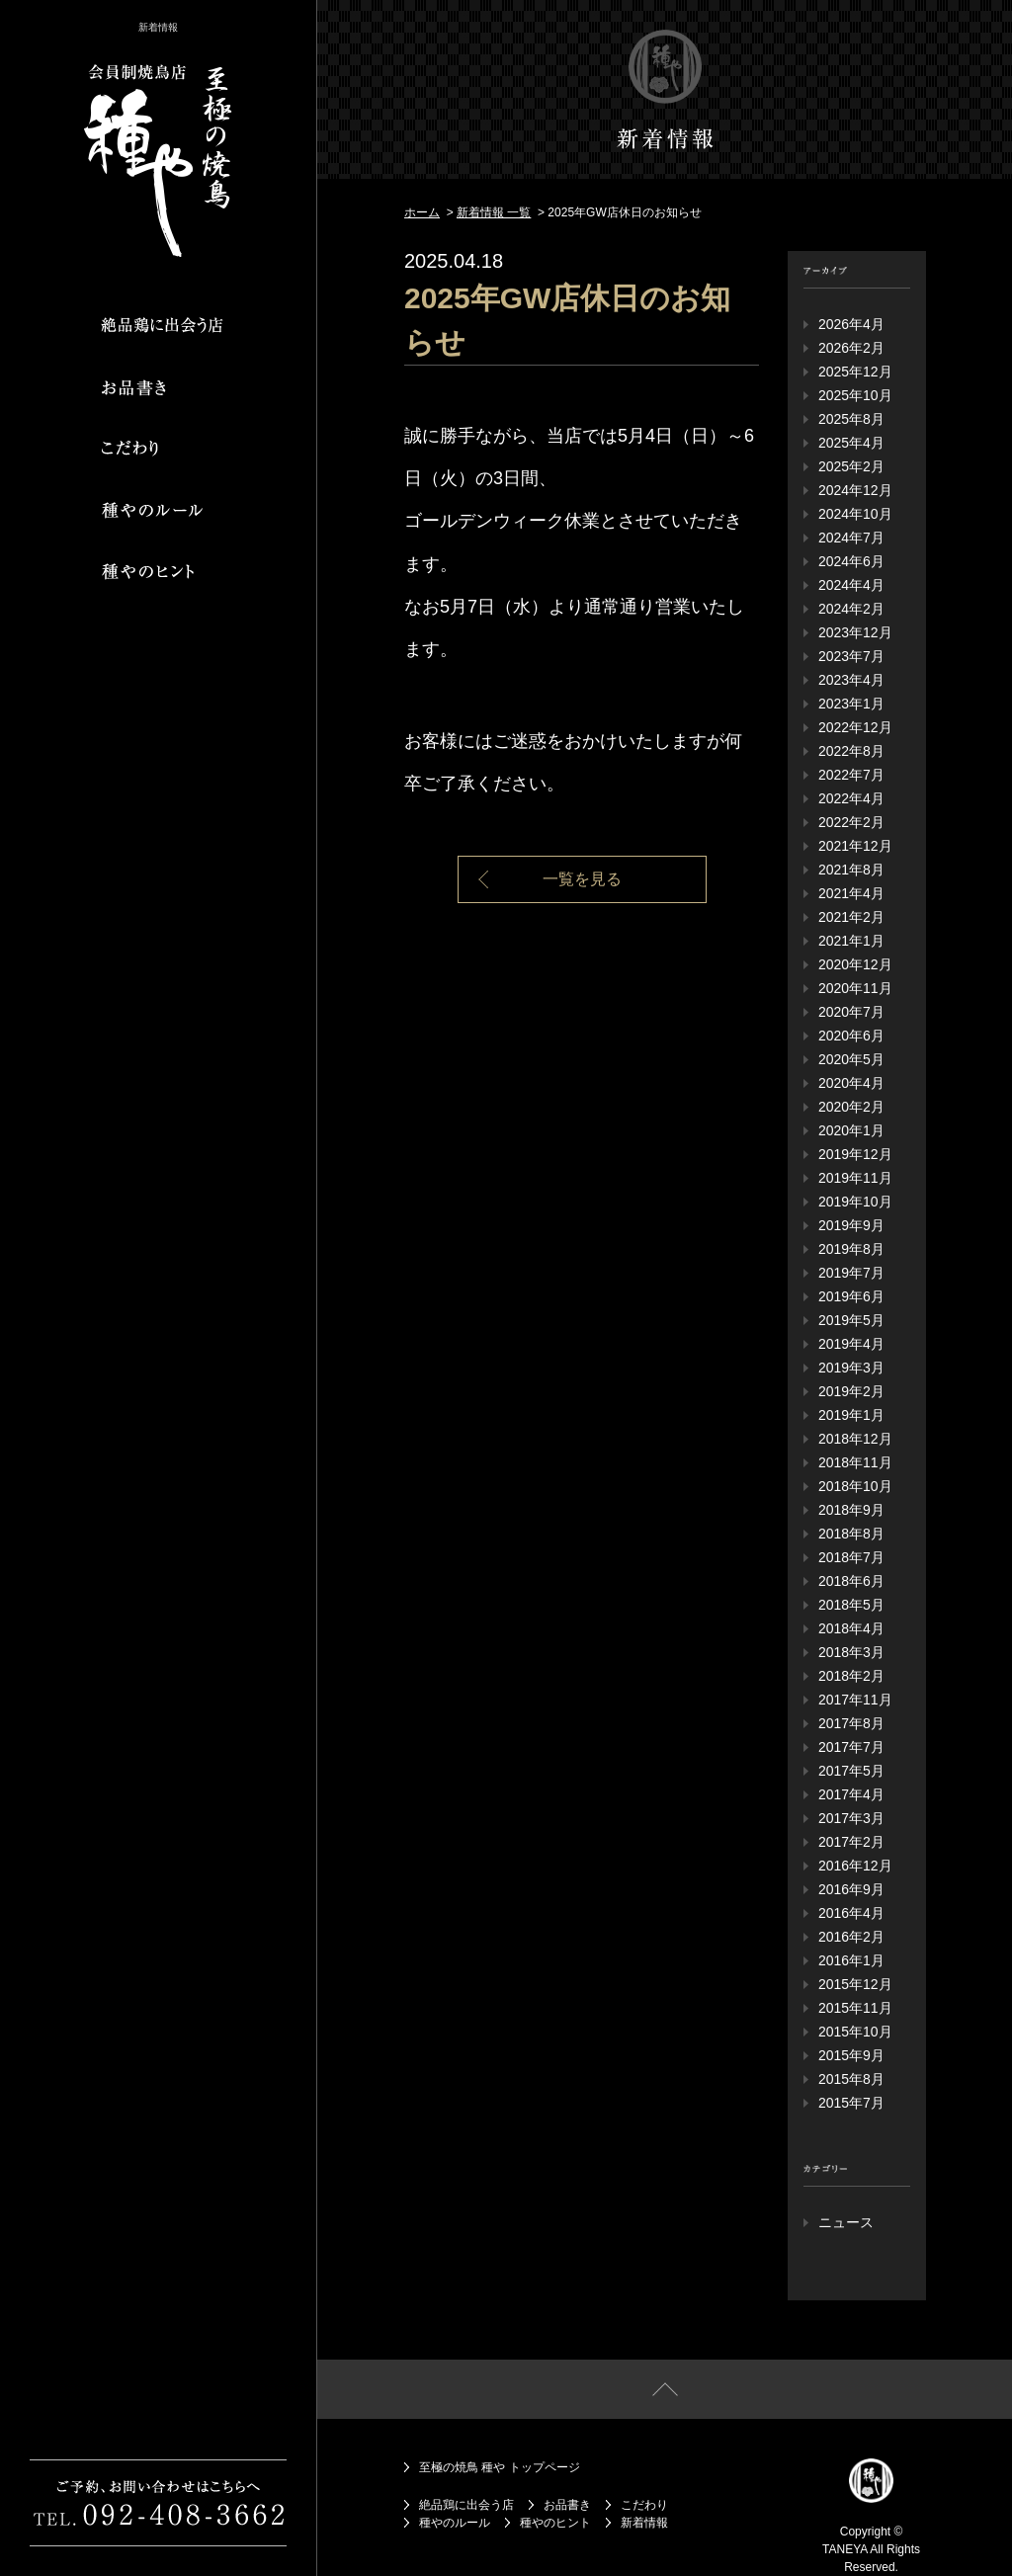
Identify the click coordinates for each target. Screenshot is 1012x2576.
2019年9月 (851, 1225)
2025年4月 (851, 443)
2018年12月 (855, 1439)
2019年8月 (851, 1249)
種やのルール (454, 2523)
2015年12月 (855, 1984)
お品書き (567, 2505)
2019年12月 (855, 1154)
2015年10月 (855, 2031)
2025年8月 (851, 419)
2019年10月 (855, 1201)
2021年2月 (851, 917)
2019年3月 (851, 1367)
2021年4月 (851, 893)
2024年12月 (855, 490)
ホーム (422, 212)
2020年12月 (855, 964)
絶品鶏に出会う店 (466, 2505)
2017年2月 (851, 1842)
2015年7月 (851, 2103)
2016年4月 (851, 1913)
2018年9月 (851, 1510)
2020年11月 (855, 988)
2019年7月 (851, 1273)
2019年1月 (851, 1415)
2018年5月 (851, 1605)
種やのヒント (555, 2523)
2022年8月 (851, 751)
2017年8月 (851, 1723)
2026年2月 (851, 348)
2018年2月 (851, 1676)
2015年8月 (851, 2079)
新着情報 (644, 2523)
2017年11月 (855, 1699)
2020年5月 (851, 1059)
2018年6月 (851, 1581)
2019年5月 (851, 1320)
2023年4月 (851, 680)
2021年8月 (851, 869)
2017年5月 (851, 1771)
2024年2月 (851, 609)
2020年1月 (851, 1130)
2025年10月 (855, 395)
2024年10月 (855, 514)
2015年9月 (851, 2055)
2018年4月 (851, 1628)
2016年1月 (851, 1960)
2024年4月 (851, 585)
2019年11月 (855, 1178)
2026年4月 (851, 324)
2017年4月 (851, 1794)
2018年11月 (855, 1462)
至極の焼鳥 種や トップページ (499, 2467)
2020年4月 (851, 1083)
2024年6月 (851, 561)
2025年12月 (855, 371)
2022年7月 (851, 775)
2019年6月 (851, 1296)
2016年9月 (851, 1889)
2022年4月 (851, 798)
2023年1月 (851, 703)
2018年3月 (851, 1652)
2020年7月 (851, 1012)
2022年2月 (851, 822)
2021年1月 (851, 941)
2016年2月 (851, 1937)
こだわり (644, 2505)
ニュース (846, 2222)
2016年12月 (855, 1865)
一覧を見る (582, 879)
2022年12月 (855, 727)
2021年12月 (855, 846)
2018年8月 (851, 1533)
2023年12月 (855, 632)
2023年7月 (851, 656)
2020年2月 (851, 1107)
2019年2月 (851, 1391)
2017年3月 (851, 1818)
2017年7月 (851, 1747)
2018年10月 (855, 1486)
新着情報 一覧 (494, 212)
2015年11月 (855, 2008)
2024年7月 (851, 537)
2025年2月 (851, 466)
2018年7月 (851, 1557)
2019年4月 (851, 1344)
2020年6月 (851, 1035)
